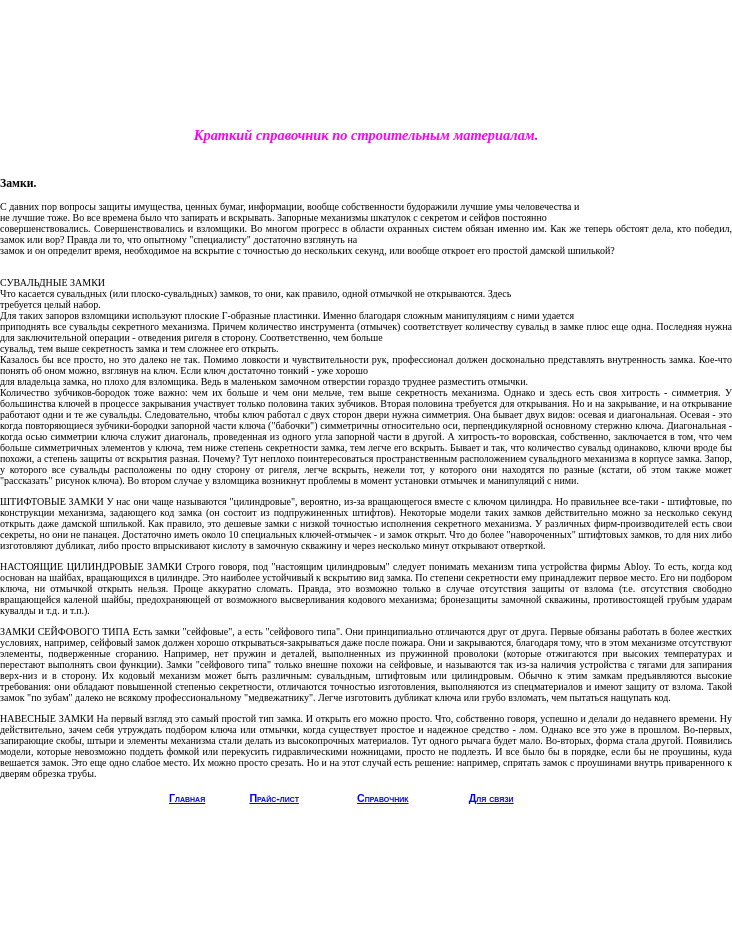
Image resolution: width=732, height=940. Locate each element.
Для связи (491, 798)
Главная (187, 798)
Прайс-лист (274, 798)
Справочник (382, 798)
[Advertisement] (366, 76)
